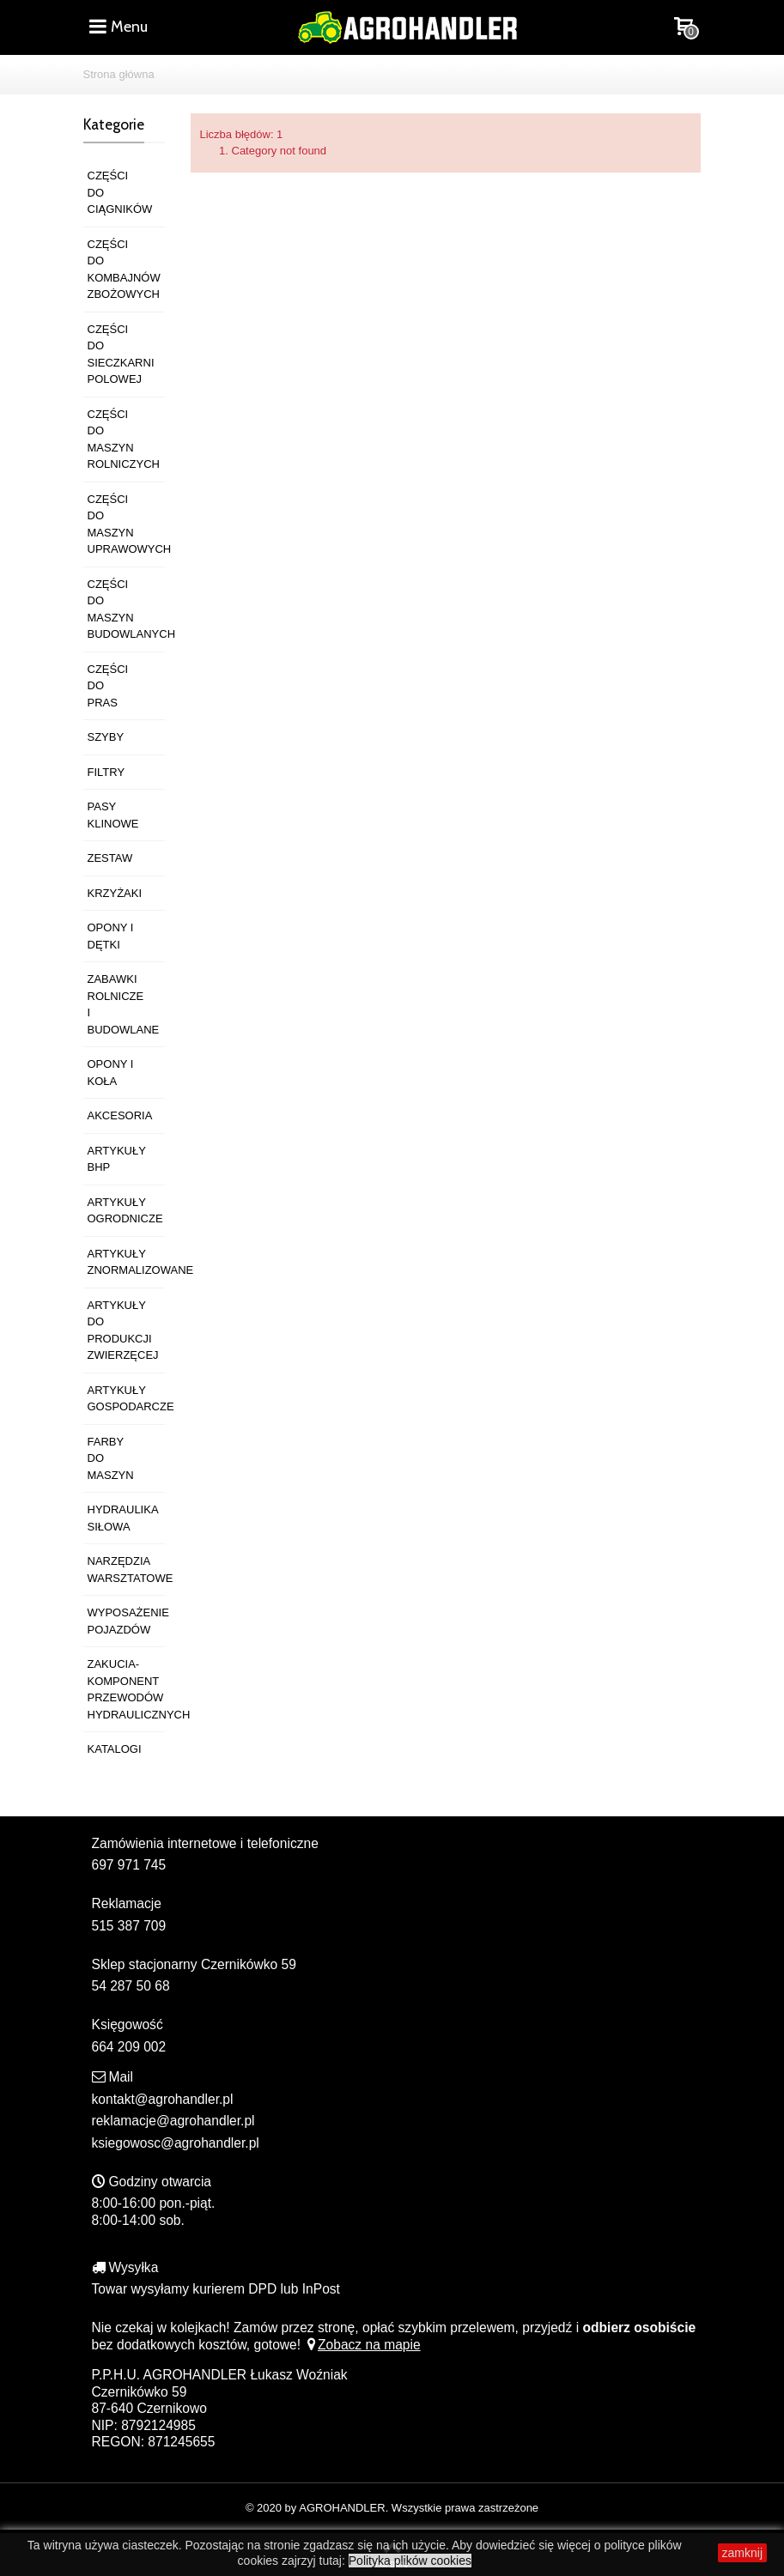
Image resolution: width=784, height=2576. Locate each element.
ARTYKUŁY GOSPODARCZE (126, 1399)
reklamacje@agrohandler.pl (173, 2120)
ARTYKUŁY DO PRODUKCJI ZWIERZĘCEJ (123, 1330)
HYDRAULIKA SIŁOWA (123, 1518)
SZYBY (106, 736)
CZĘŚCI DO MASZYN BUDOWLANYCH (126, 609)
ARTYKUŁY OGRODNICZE (125, 1211)
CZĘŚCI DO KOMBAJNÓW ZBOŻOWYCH (124, 269)
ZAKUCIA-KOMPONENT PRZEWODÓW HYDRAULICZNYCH (126, 1689)
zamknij (742, 2553)
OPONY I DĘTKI (111, 936)
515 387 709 (129, 1925)
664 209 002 (129, 2047)
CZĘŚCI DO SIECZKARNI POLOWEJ (121, 354)
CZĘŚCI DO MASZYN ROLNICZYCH (124, 439)
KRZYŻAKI (115, 893)
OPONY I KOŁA (111, 1073)
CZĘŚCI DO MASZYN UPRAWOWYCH (126, 524)
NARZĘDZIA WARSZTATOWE (126, 1570)
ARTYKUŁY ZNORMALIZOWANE (126, 1262)
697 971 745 (129, 1865)
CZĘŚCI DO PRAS (108, 686)
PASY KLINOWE (113, 815)
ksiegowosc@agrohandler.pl (175, 2143)
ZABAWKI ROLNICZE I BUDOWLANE (124, 1004)
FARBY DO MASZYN (111, 1458)
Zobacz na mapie (362, 2344)
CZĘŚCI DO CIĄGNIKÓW (120, 192)
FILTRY (106, 772)
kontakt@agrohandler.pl (163, 2099)
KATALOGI (115, 1749)
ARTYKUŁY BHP (117, 1159)
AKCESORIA (120, 1115)
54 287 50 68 (131, 1986)
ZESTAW (110, 858)
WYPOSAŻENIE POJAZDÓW (126, 1621)
